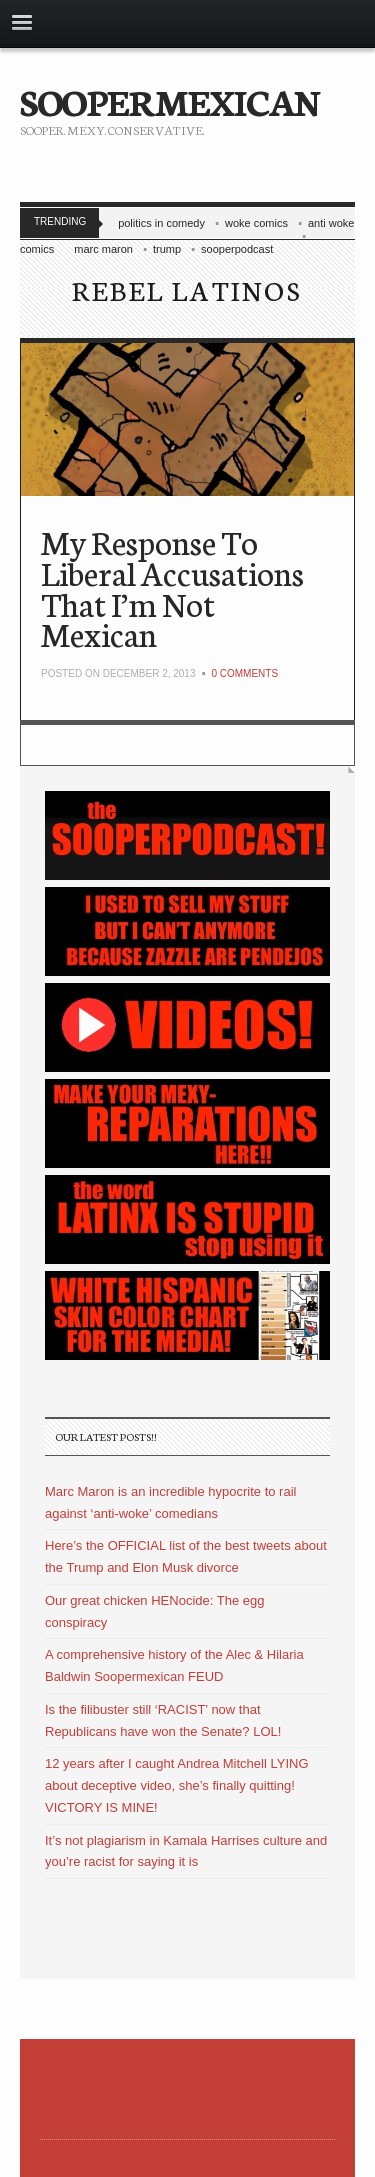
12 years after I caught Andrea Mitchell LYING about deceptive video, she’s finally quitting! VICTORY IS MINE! (177, 1785)
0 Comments (244, 673)
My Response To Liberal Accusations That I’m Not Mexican (172, 587)
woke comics (256, 223)
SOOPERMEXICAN (169, 100)
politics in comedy (161, 223)
